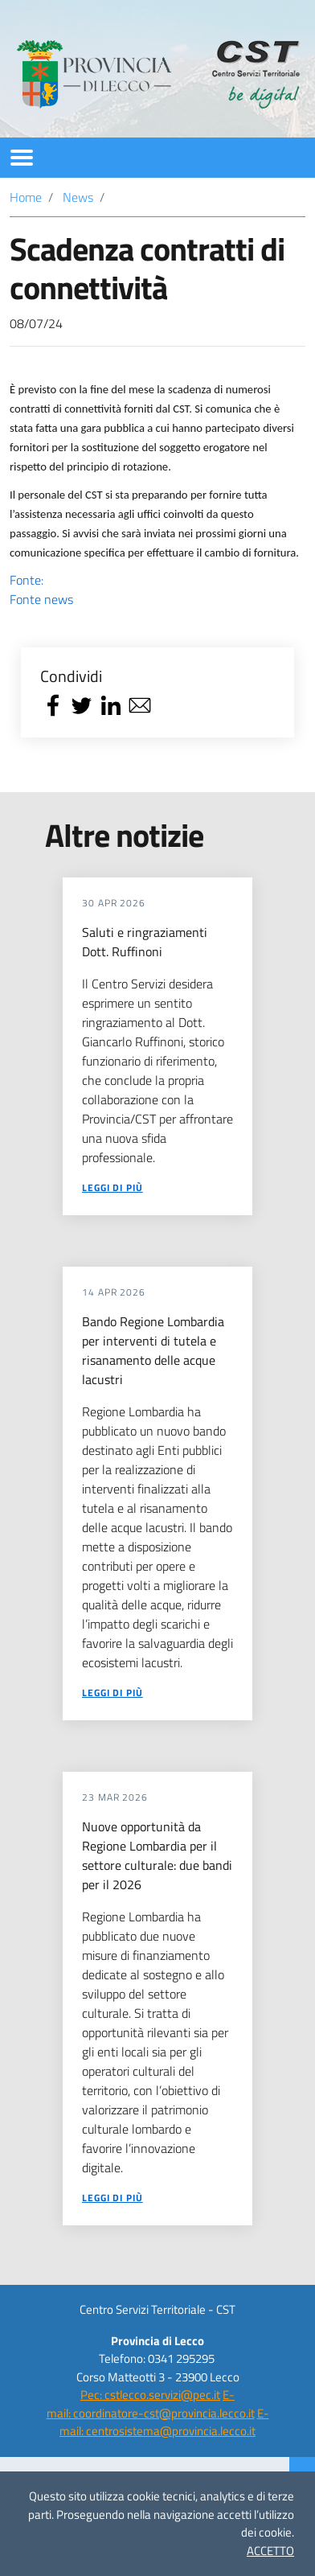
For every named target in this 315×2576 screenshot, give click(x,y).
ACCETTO (270, 2550)
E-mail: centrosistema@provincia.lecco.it (164, 2422)
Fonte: (157, 589)
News (78, 197)
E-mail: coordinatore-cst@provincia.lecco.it (151, 2403)
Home (26, 197)
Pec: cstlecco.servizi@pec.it (150, 2394)
